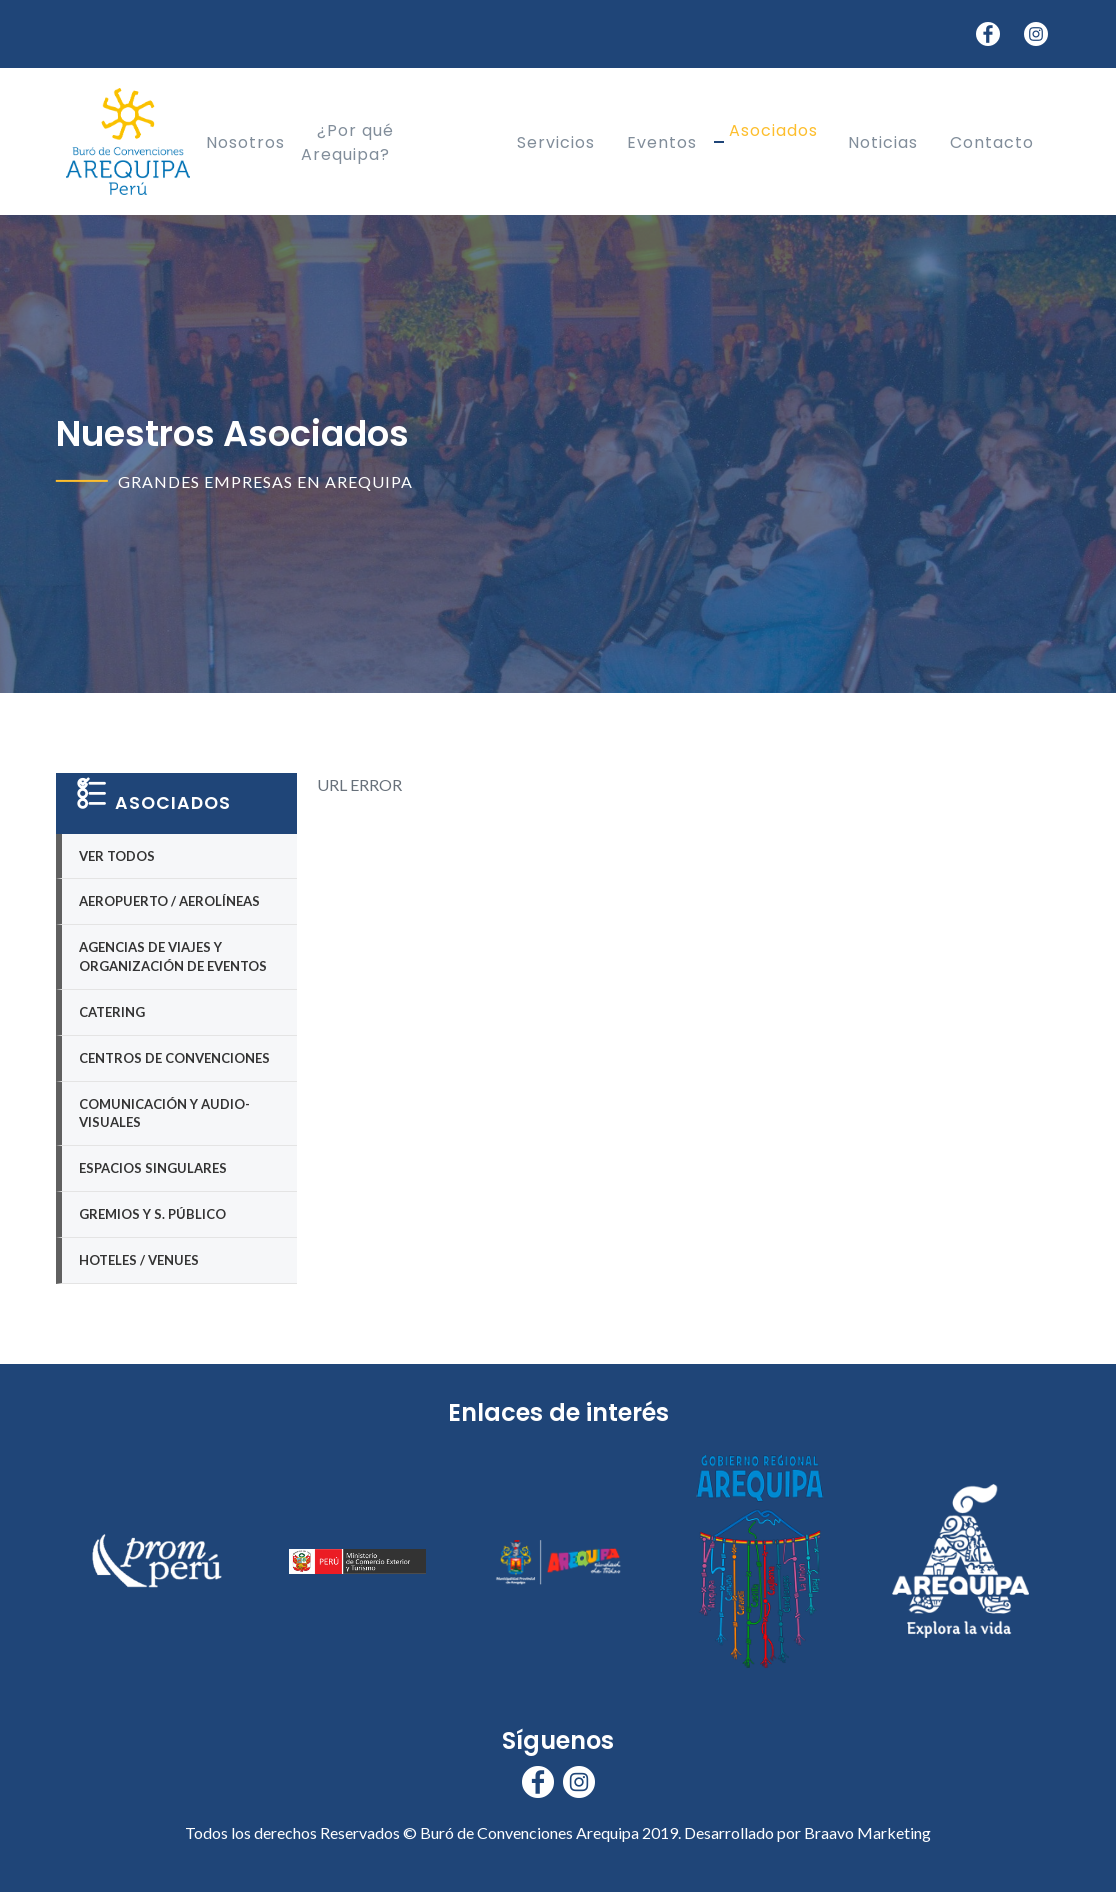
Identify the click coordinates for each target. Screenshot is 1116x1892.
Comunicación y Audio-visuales (164, 1113)
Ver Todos (117, 856)
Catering (112, 1012)
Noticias (883, 141)
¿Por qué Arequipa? (347, 141)
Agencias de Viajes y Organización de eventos (173, 956)
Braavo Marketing (867, 1832)
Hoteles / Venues (139, 1260)
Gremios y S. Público (152, 1214)
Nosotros (245, 141)
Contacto (992, 141)
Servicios (556, 141)
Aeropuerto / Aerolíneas (169, 901)
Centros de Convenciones (174, 1058)
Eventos (662, 141)
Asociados (773, 129)
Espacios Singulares (153, 1168)
